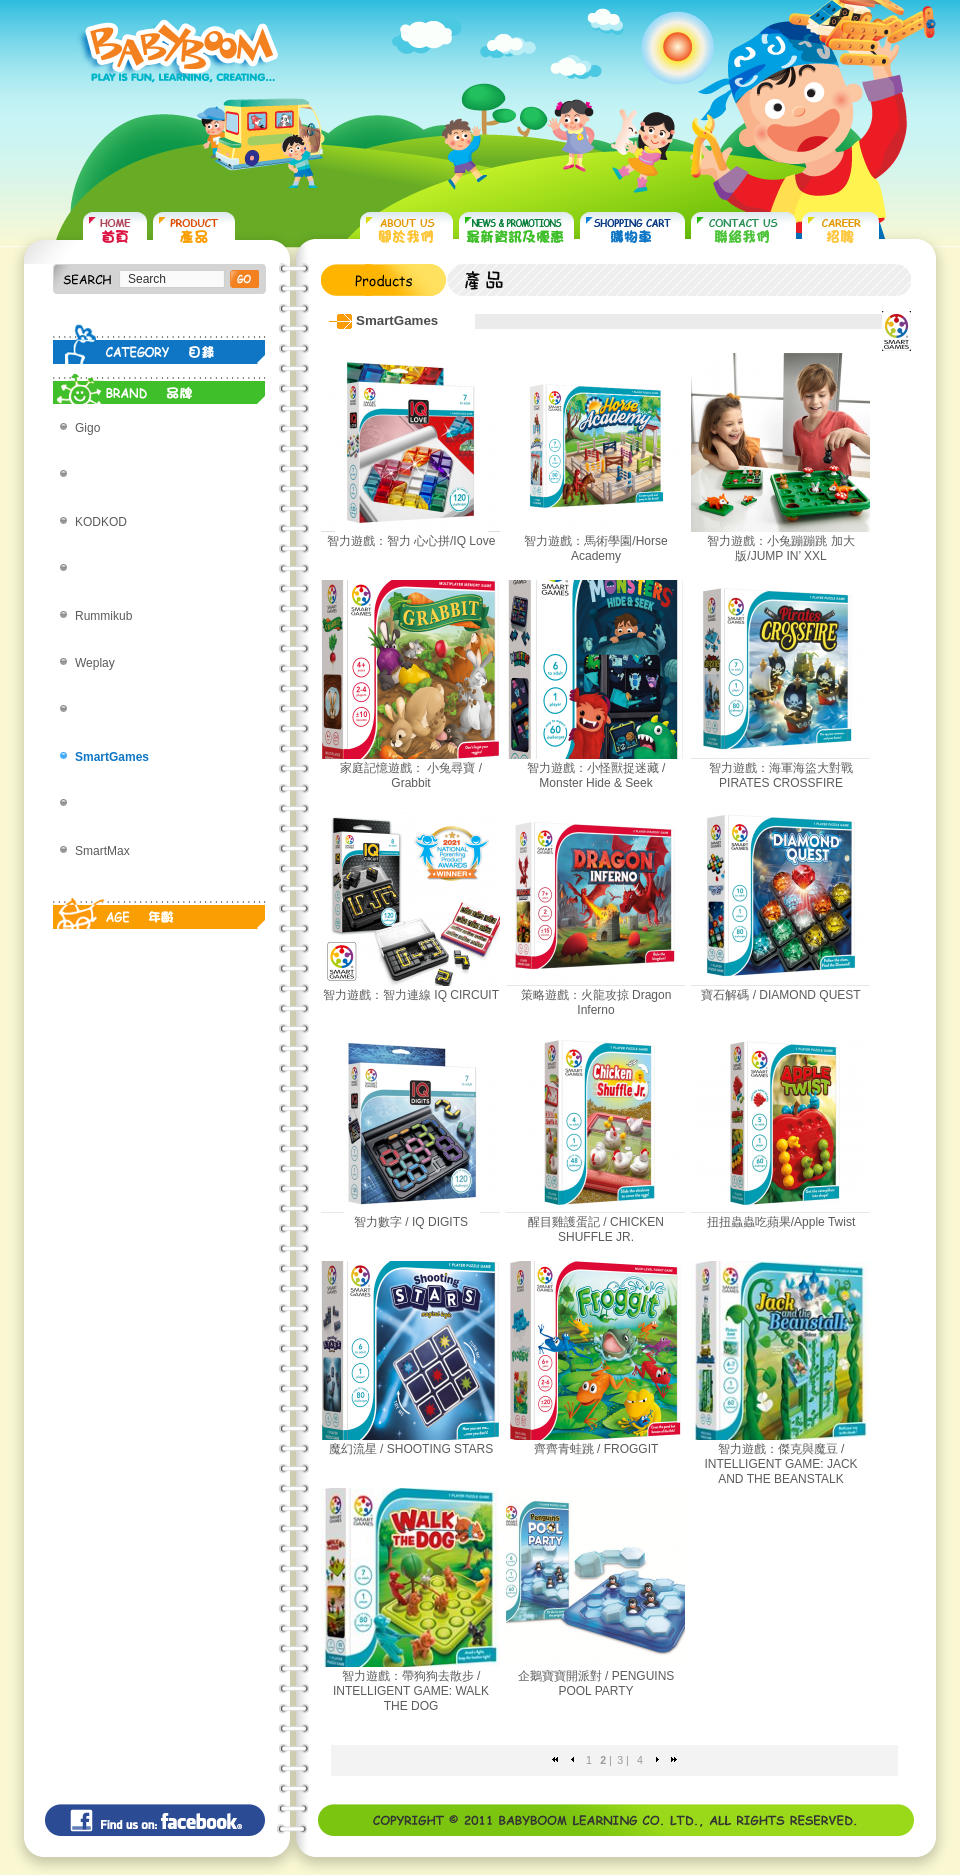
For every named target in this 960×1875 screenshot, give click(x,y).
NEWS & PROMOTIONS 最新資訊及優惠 (516, 230)
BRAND (159, 384)
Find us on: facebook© (155, 1820)
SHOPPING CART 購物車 (632, 230)
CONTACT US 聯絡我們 (743, 230)
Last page (674, 1759)
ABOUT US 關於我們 (406, 230)
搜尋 (244, 279)
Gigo (87, 428)
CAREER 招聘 (840, 230)
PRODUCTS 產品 (194, 230)
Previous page (572, 1759)
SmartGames (112, 757)
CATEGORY (159, 344)
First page (555, 1759)
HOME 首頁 (115, 230)
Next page (657, 1759)
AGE (159, 909)
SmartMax (102, 851)
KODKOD (101, 522)
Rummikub (103, 616)
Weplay (95, 663)
